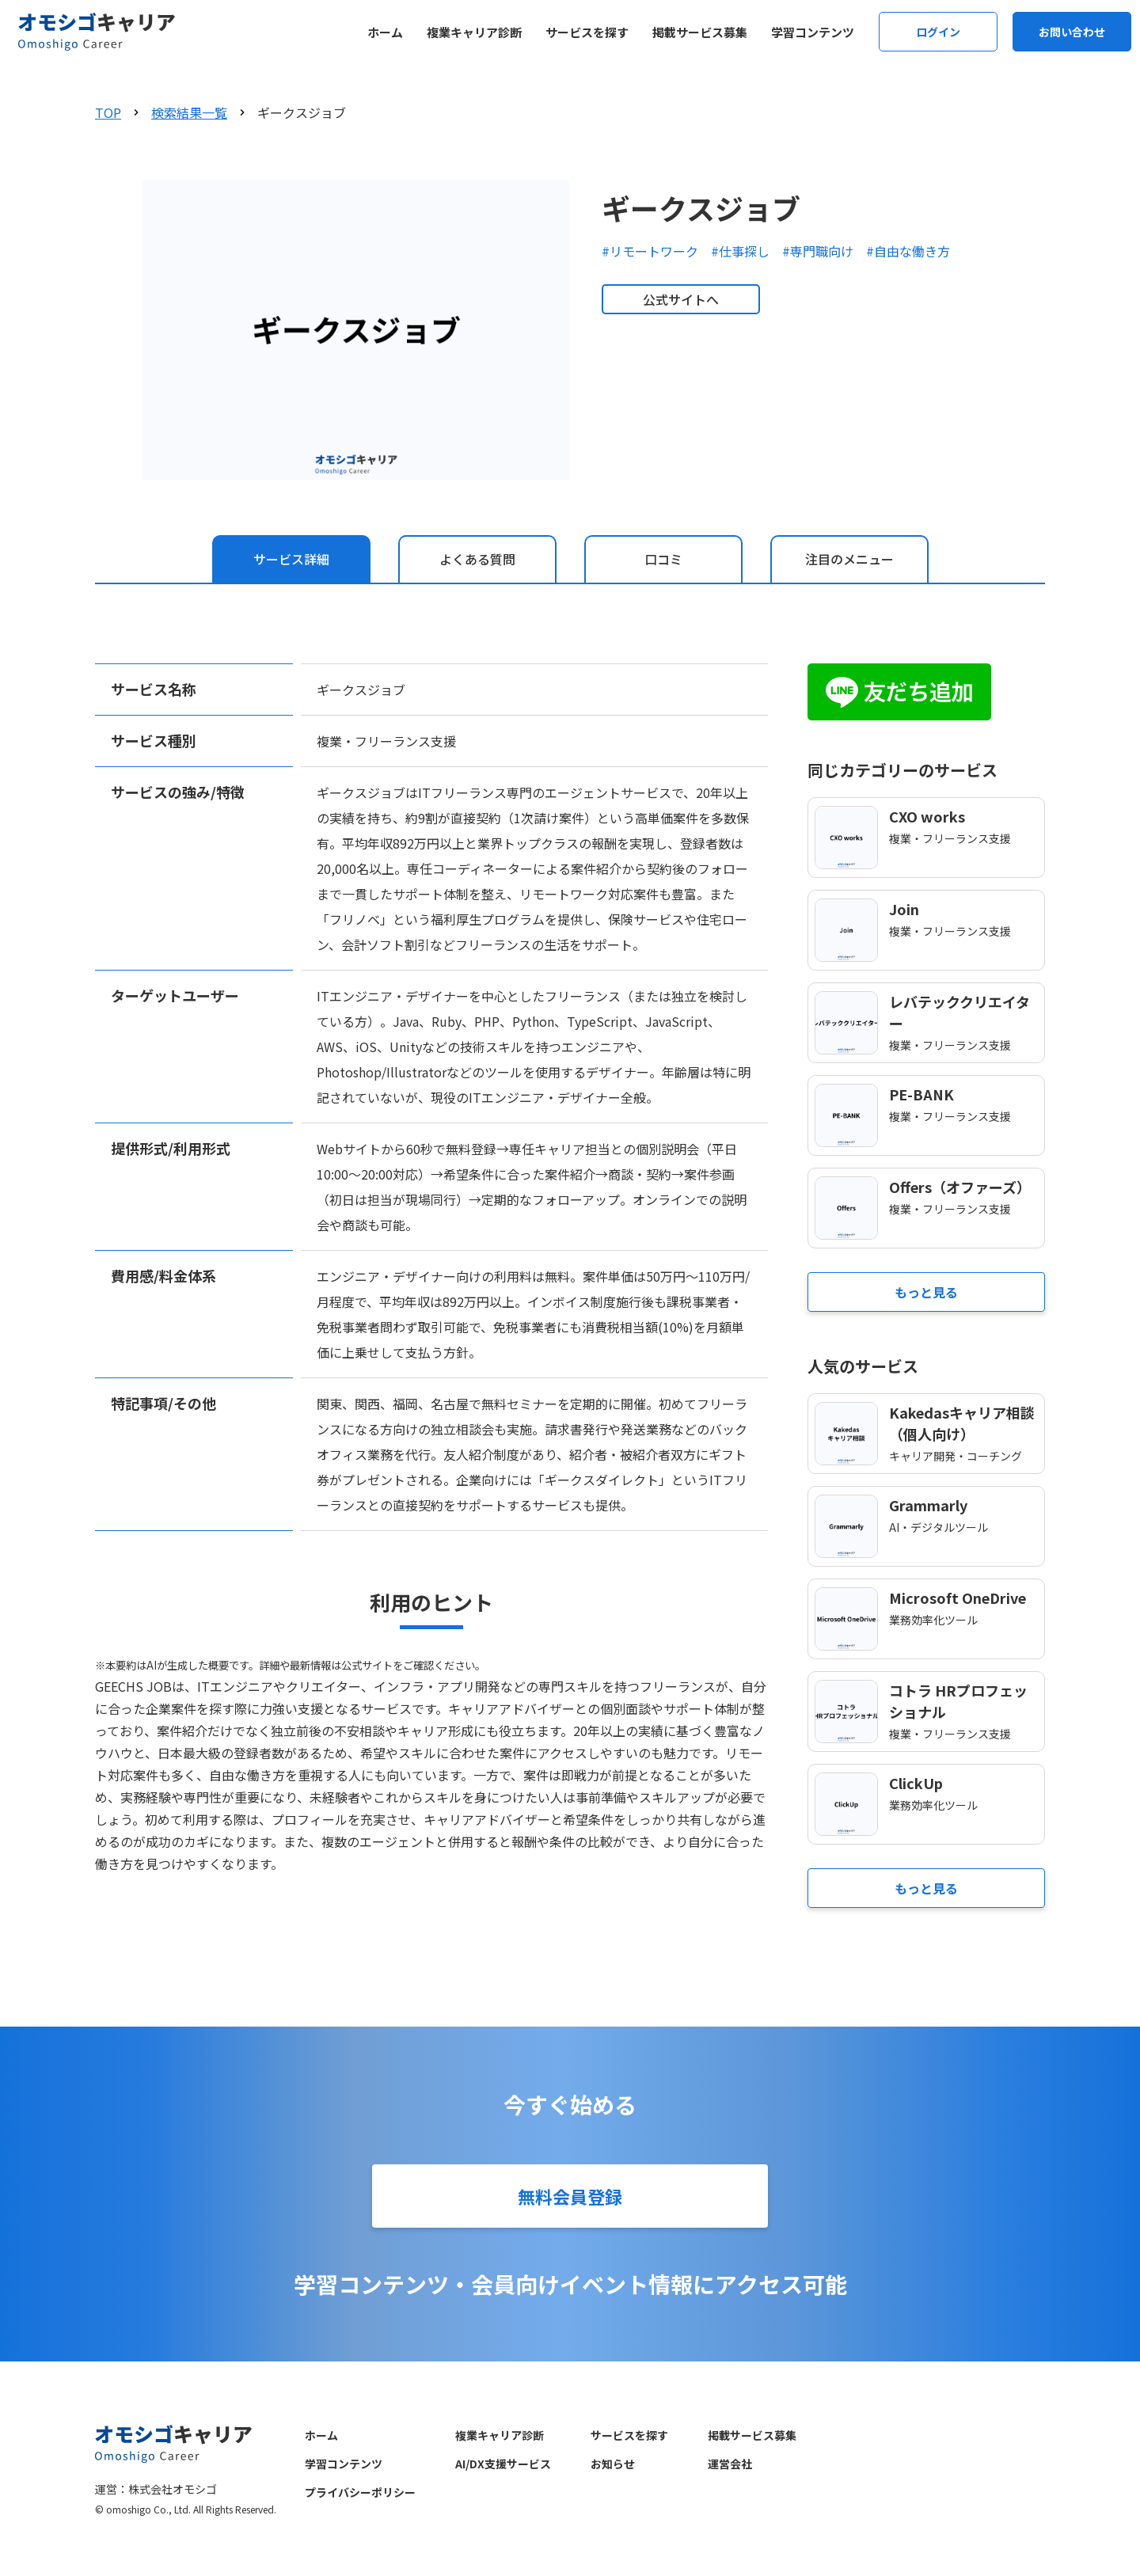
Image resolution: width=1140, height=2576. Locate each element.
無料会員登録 (570, 2196)
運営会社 (730, 2464)
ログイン (938, 32)
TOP (108, 112)
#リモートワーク (650, 250)
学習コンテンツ (812, 32)
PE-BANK (921, 1094)
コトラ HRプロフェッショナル (958, 1701)
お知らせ (613, 2464)
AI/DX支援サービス (503, 2464)
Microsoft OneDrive (957, 1597)
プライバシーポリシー (360, 2492)
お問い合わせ (1072, 32)
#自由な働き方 (908, 250)
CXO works (927, 816)
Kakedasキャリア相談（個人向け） (962, 1423)
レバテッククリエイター (959, 1012)
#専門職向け (817, 250)
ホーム (385, 32)
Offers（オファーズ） (960, 1186)
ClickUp (916, 1782)
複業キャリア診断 (474, 32)
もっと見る (926, 1291)
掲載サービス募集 (699, 32)
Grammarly (928, 1505)
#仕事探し (740, 250)
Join (904, 909)
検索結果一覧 (189, 112)
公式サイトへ (681, 299)
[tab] (291, 559)
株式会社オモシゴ (172, 2489)
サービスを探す (587, 32)
